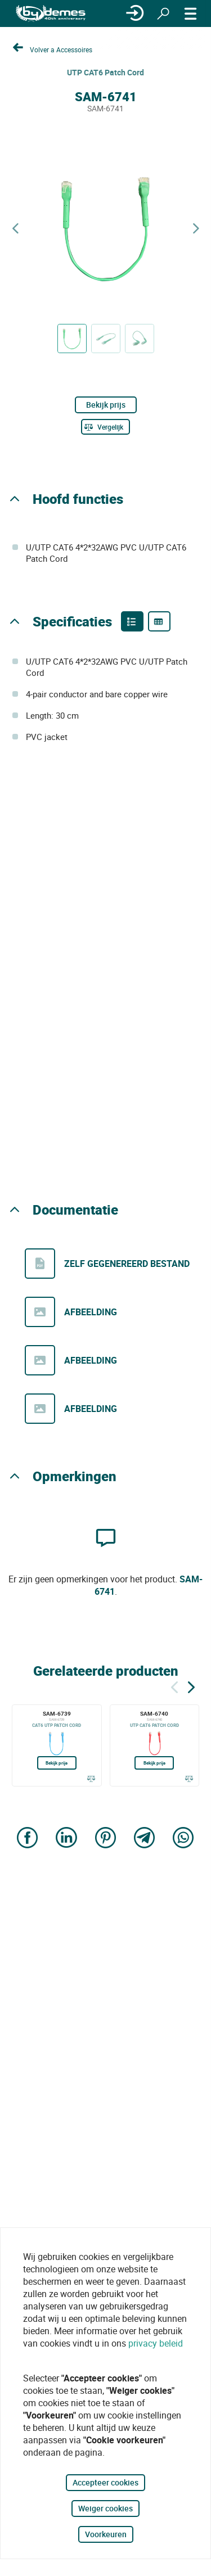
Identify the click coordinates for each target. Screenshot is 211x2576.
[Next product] (196, 228)
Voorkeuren (106, 2534)
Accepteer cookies (105, 2482)
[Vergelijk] (105, 427)
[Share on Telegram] (144, 1838)
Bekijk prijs (105, 404)
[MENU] (190, 13)
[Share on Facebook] (27, 1838)
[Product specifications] (159, 621)
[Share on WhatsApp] (183, 1838)
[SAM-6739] (57, 1745)
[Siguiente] (191, 1685)
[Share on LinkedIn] (66, 1838)
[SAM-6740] (155, 1745)
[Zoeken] (163, 13)
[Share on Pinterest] (105, 1838)
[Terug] (174, 1685)
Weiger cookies (105, 2508)
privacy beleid (155, 2343)
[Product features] (132, 621)
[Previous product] (15, 228)
